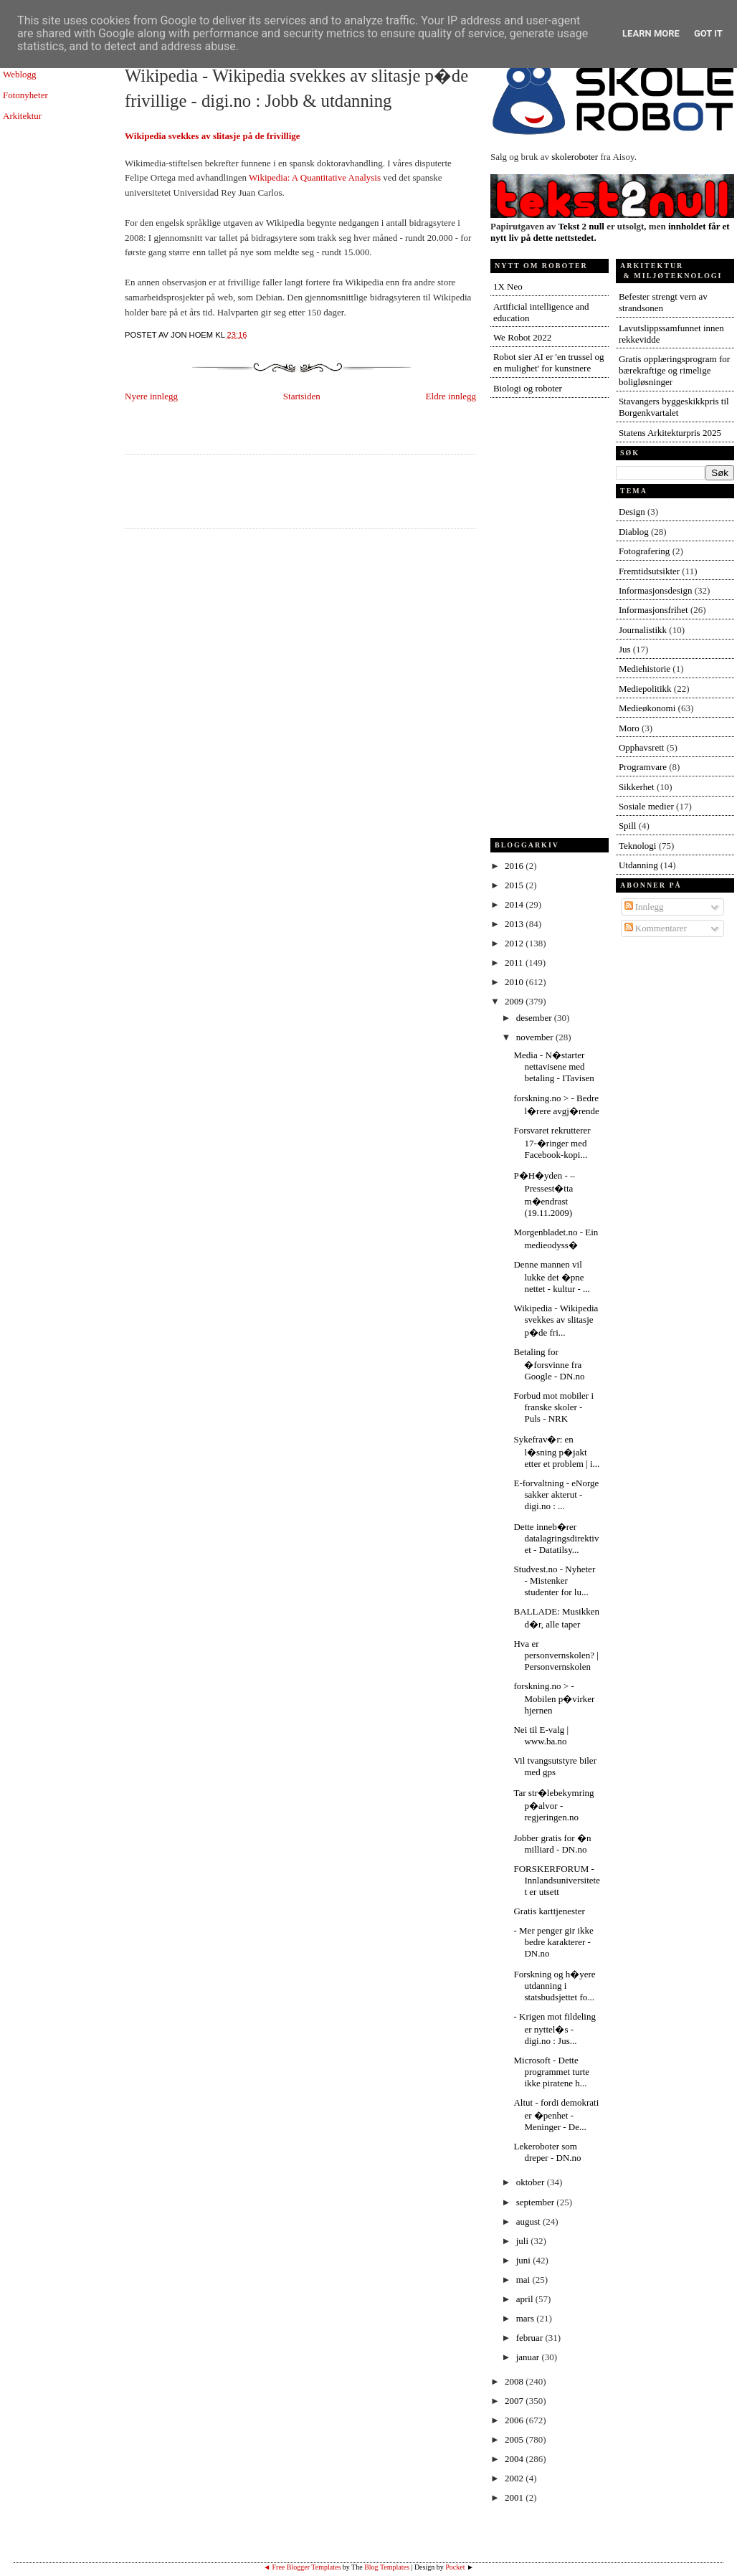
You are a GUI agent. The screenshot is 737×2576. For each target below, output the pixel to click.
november (536, 1037)
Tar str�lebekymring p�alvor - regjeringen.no (553, 1804)
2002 (515, 2478)
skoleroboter (574, 156)
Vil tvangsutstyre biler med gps (554, 1766)
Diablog (634, 531)
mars (526, 2318)
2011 (515, 962)
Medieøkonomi (647, 708)
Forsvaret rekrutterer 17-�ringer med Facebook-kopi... (551, 1142)
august (529, 2221)
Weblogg (20, 74)
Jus (625, 649)
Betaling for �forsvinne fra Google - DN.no (548, 1364)
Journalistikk (643, 629)
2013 (515, 923)
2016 (515, 865)
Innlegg (644, 906)
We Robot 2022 (522, 337)
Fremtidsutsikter (649, 571)
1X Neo (508, 286)
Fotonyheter (25, 95)
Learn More (651, 33)
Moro (629, 728)
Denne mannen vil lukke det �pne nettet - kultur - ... (551, 1276)
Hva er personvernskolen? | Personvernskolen (555, 1655)
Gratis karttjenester (548, 1911)
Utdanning (638, 865)
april (526, 2299)
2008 (515, 2381)
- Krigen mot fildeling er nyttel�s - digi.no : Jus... (554, 2028)
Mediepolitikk (645, 688)
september (536, 2202)
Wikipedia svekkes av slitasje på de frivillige (212, 135)
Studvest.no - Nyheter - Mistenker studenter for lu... (554, 1580)
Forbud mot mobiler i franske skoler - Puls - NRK (553, 1407)
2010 (515, 981)
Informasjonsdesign (656, 590)
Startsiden (301, 396)
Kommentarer (655, 928)
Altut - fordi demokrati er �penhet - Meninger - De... (556, 2114)
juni (524, 2260)
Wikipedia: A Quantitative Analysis (315, 177)
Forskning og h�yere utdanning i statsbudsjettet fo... (554, 1985)
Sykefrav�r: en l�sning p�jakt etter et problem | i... (556, 1451)
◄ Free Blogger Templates (302, 2567)
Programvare (643, 766)
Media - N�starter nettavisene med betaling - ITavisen (553, 1066)
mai (524, 2279)
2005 (515, 2439)
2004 (515, 2458)
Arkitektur (22, 115)
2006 (515, 2420)
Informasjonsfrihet (653, 609)
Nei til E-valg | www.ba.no (541, 1735)
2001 (515, 2497)
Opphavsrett (642, 747)
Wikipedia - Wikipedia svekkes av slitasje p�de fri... (555, 1320)
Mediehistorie (644, 668)
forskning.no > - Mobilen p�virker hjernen (553, 1698)
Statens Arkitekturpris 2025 (670, 432)
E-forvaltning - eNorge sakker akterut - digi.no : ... (556, 1494)
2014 (515, 904)
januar (529, 2357)
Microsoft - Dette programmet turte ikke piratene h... (551, 2071)
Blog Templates (386, 2567)
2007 (515, 2400)
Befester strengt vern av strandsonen (663, 302)
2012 (515, 943)
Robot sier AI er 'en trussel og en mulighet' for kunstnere (548, 362)
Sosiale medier (646, 806)
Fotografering (644, 551)
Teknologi (638, 845)
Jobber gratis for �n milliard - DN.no (552, 1844)
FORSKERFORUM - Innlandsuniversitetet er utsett (556, 1880)
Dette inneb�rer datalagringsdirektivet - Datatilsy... (556, 1538)
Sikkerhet (637, 786)
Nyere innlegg (151, 396)
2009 (515, 1001)
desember (535, 1017)
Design (632, 511)
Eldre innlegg (451, 396)
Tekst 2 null (581, 226)
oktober (531, 2182)
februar (531, 2337)
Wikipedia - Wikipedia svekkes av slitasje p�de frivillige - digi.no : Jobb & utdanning (296, 88)
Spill (628, 825)
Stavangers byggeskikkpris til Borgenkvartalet (674, 407)
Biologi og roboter (527, 388)
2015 (515, 885)
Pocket (455, 2567)
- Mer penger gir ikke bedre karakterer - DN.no (553, 1942)
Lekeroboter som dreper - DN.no (547, 2152)
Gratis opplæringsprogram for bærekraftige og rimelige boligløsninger (674, 370)
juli (523, 2240)
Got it (708, 33)
